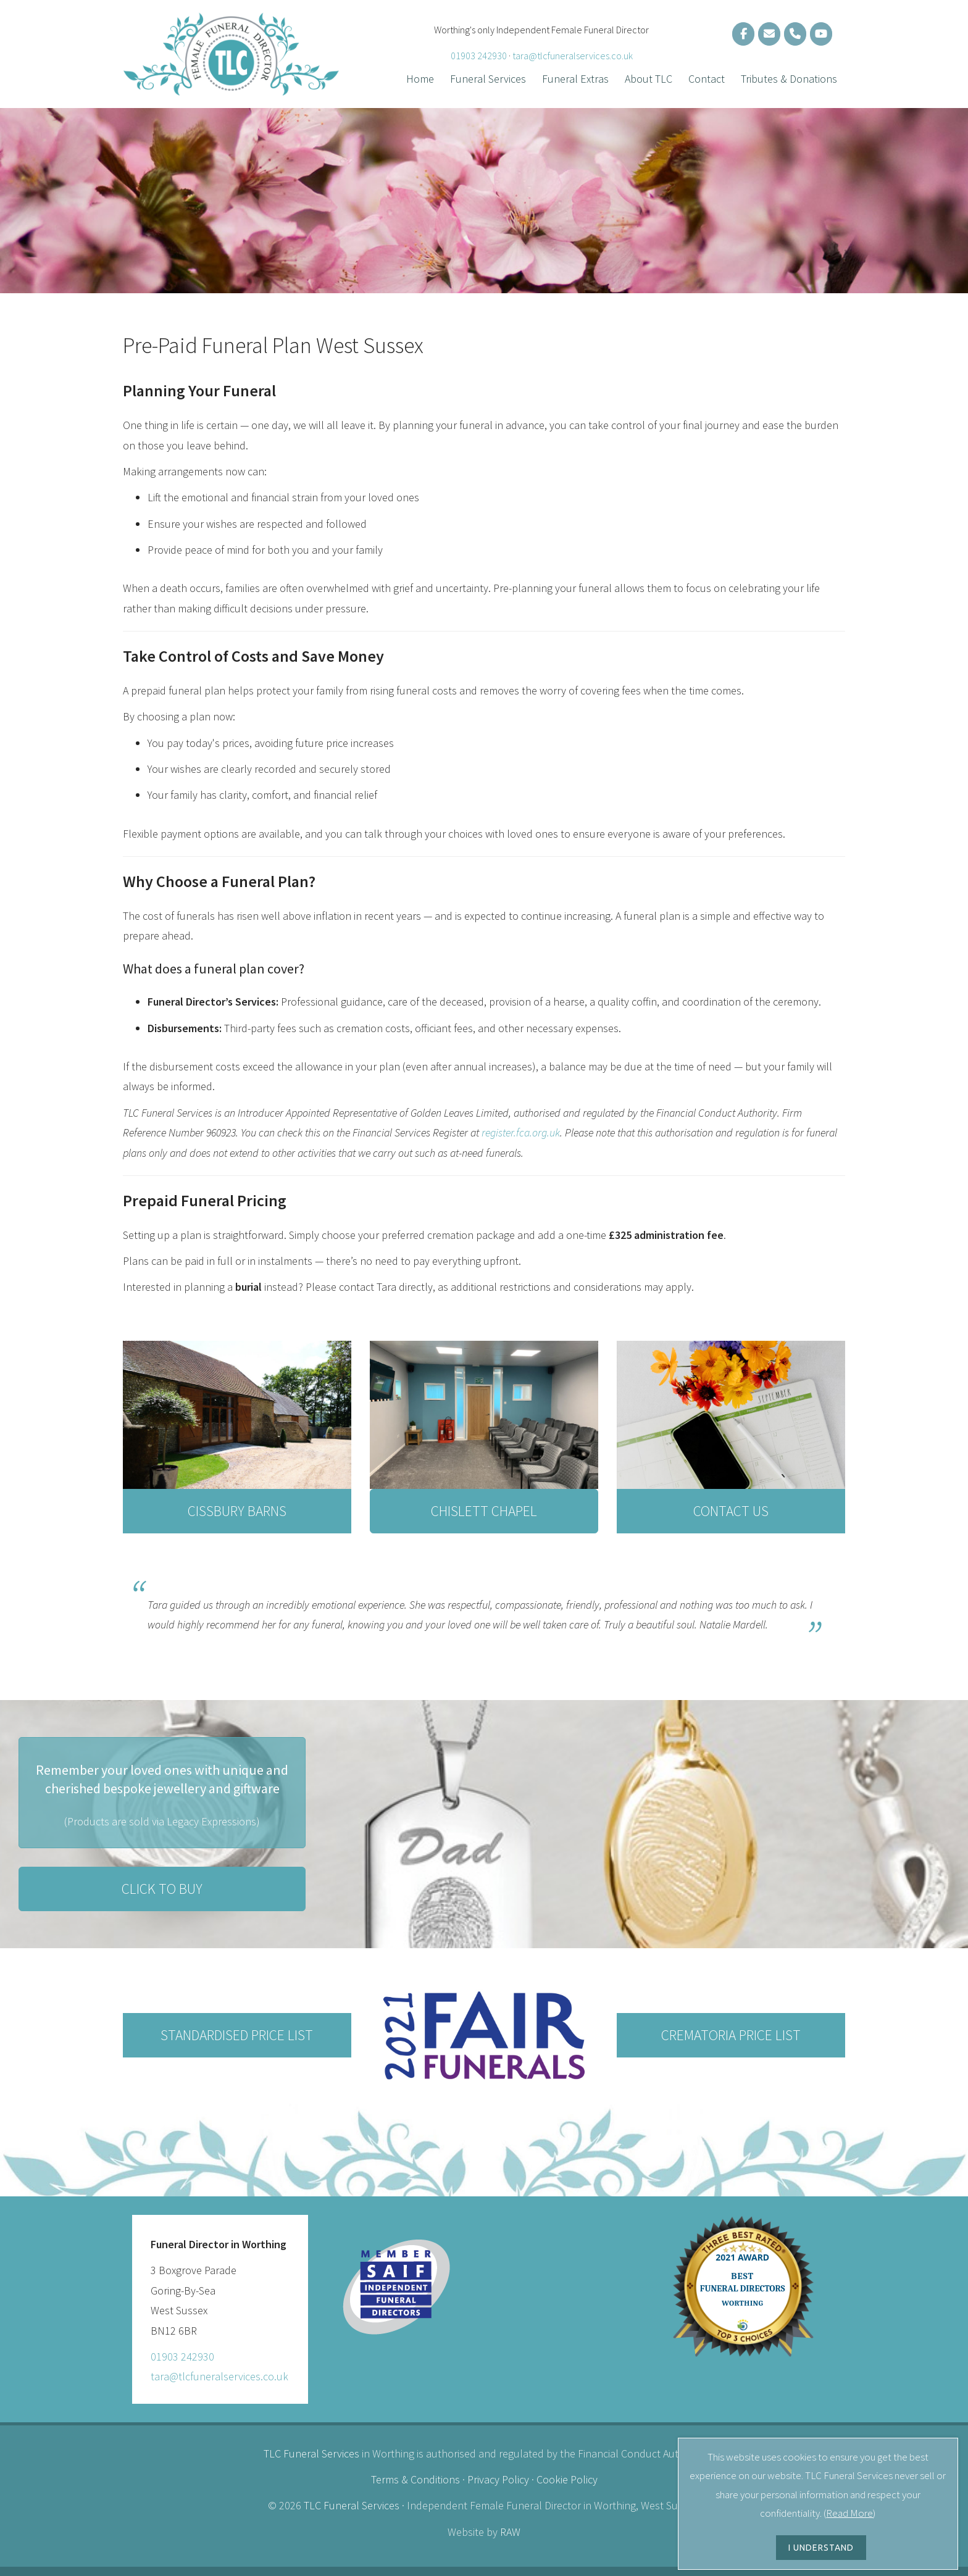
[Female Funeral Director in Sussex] (769, 34)
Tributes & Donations (789, 79)
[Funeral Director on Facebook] (743, 34)
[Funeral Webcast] (821, 34)
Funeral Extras (575, 79)
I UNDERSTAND (821, 2548)
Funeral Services (488, 79)
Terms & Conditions (415, 2479)
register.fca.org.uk (521, 1132)
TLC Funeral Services (311, 2453)
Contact (706, 79)
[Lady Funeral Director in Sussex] (795, 34)
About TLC (648, 79)
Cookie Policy (567, 2479)
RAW (510, 2532)
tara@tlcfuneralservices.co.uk (572, 55)
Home (420, 79)
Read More (849, 2513)
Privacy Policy (498, 2479)
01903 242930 (479, 55)
